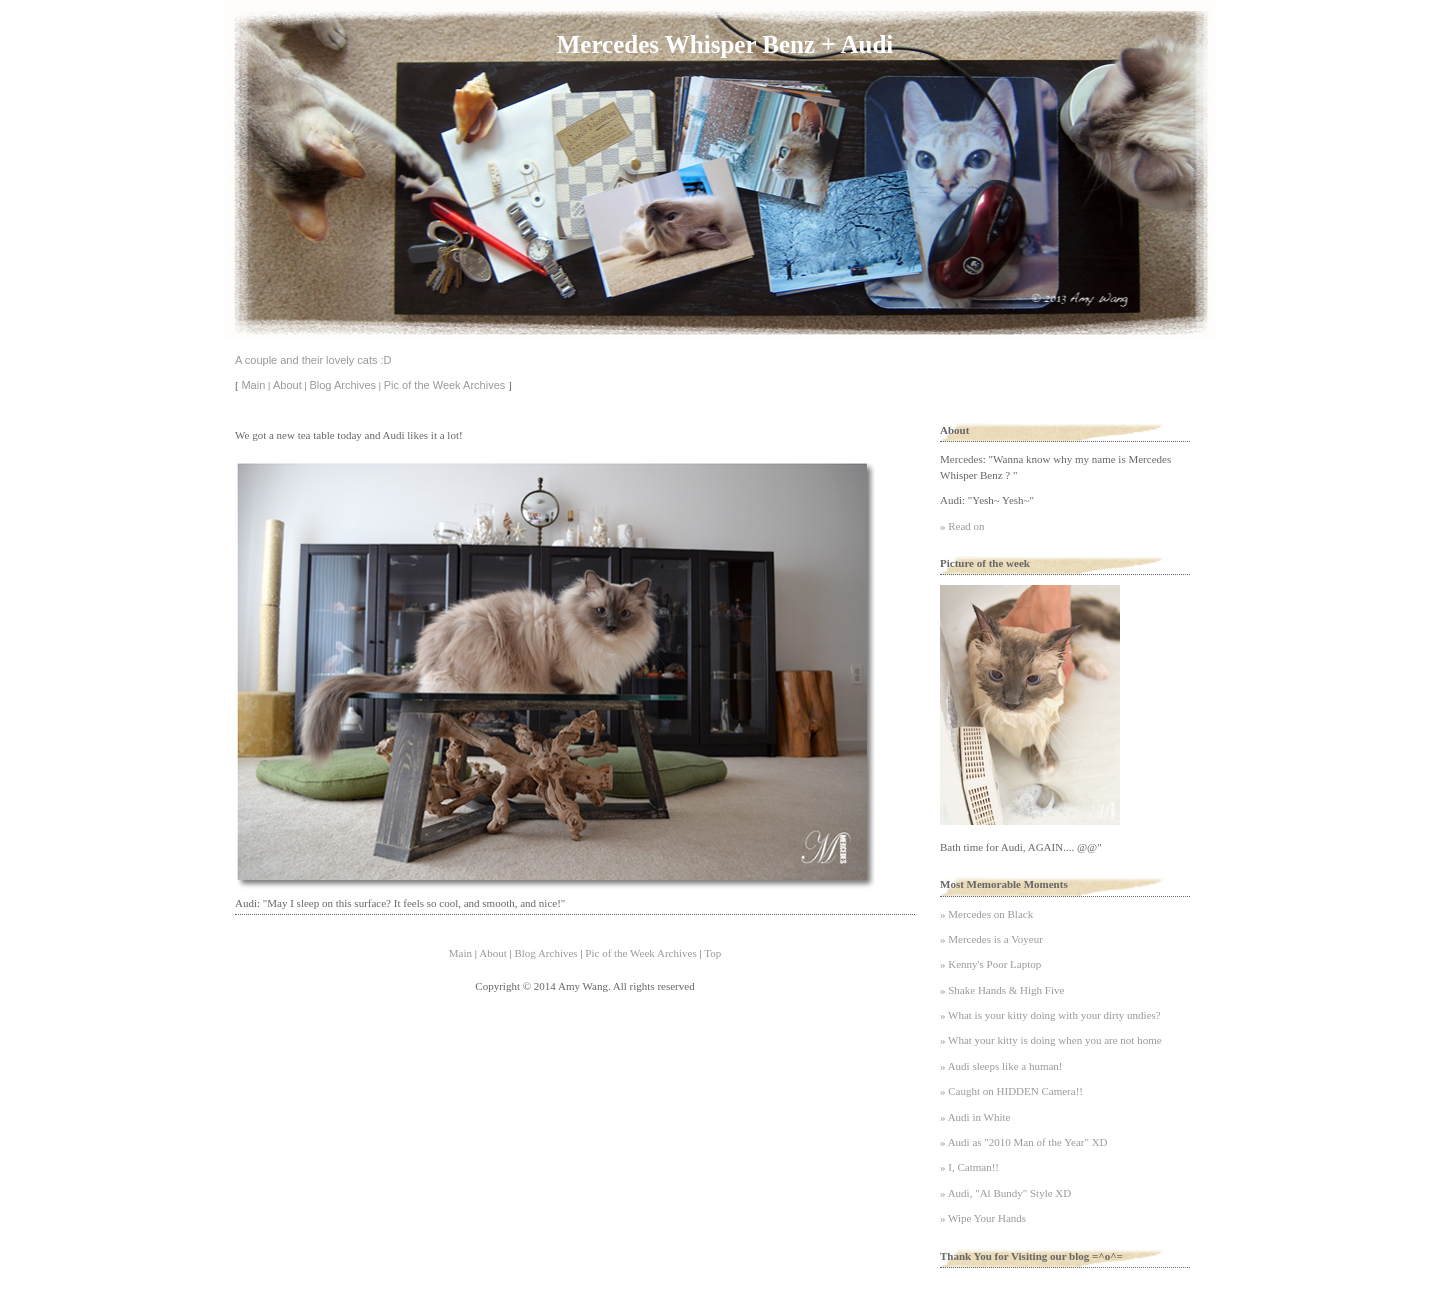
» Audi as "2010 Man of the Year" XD (1024, 1142)
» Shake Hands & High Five (1002, 990)
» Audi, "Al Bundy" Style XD (1005, 1193)
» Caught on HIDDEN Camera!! (1011, 1091)
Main (253, 385)
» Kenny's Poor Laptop (990, 964)
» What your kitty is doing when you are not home (1051, 1040)
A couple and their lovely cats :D (313, 360)
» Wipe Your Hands (983, 1218)
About (287, 385)
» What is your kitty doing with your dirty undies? (1050, 1015)
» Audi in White (975, 1117)
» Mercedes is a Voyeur (991, 939)
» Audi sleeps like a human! (1001, 1066)
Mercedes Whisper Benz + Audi (725, 44)
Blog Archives (342, 385)
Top (712, 953)
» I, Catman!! (969, 1167)
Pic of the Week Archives (444, 385)
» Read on (962, 526)
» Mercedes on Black (986, 914)
